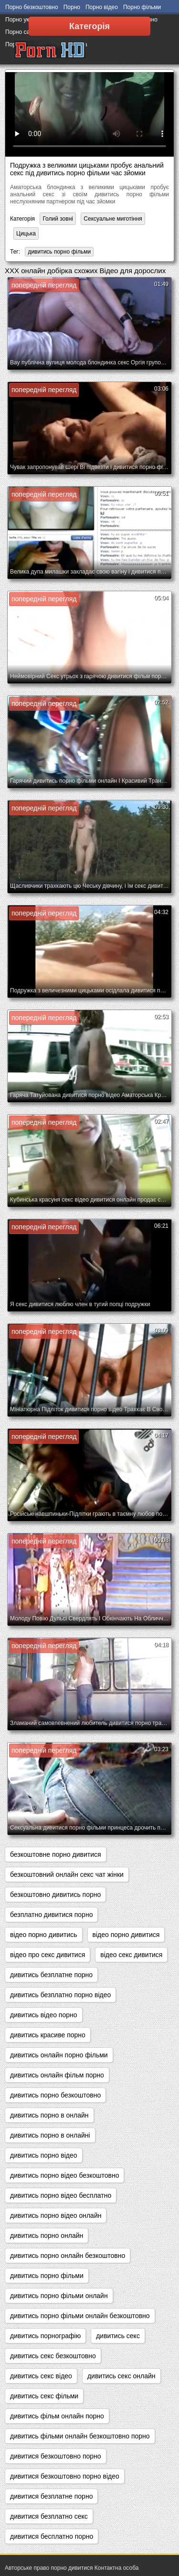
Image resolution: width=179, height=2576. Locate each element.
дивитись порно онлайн (46, 2235)
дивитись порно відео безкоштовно (64, 2175)
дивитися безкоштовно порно (55, 2456)
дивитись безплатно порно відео (60, 1995)
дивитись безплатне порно (51, 1975)
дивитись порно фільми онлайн (59, 2295)
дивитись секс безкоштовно (53, 2356)
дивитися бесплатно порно (51, 2536)
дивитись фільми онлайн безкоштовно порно (80, 2436)
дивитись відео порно (43, 2015)
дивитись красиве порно (47, 2035)
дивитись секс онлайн (121, 2376)
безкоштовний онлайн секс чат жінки (67, 1874)
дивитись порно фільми (59, 251)
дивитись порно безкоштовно (55, 2095)
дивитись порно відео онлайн (55, 2215)
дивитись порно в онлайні (50, 2135)
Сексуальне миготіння (113, 218)
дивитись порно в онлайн (49, 2115)
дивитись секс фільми (44, 2396)
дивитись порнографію (45, 2336)
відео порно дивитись (43, 1934)
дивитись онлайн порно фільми (59, 2055)
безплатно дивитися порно (51, 1914)
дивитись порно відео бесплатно (60, 2195)
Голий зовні (57, 218)
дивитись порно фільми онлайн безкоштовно (80, 2316)
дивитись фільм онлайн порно (57, 2416)
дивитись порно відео (43, 2155)
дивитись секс (118, 2336)
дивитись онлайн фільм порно (57, 2075)
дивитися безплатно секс (49, 2516)
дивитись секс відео (41, 2376)
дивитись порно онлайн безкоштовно (67, 2255)
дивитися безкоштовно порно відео (64, 2476)
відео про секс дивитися (47, 1955)
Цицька (26, 233)
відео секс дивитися (131, 1955)
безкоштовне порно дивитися (55, 1854)
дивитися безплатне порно (51, 2496)
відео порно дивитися (126, 1934)
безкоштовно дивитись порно (55, 1894)
